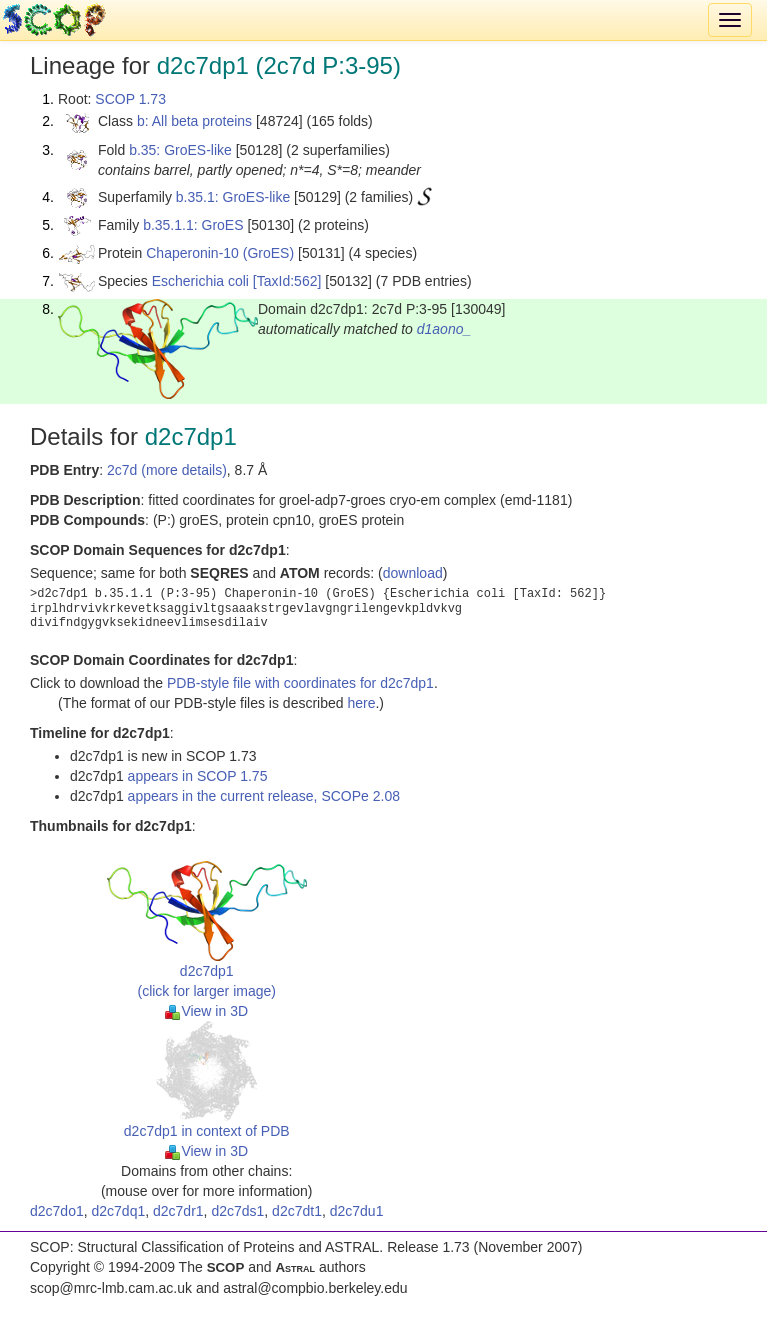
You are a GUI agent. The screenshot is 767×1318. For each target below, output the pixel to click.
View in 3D (206, 1011)
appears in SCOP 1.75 (198, 776)
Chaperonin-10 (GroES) (220, 253)
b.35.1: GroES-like (233, 197)
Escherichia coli (200, 281)
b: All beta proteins (194, 121)
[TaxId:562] (287, 281)
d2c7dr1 (178, 1211)
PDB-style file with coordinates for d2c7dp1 (300, 683)
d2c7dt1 (297, 1211)
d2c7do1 (57, 1211)
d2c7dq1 (119, 1211)
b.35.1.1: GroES (193, 225)
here (361, 703)
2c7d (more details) (167, 470)
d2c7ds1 (237, 1211)
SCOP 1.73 (130, 99)
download (413, 573)
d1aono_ (444, 329)
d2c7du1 (357, 1211)
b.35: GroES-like (180, 150)
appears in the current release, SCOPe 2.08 (264, 796)
